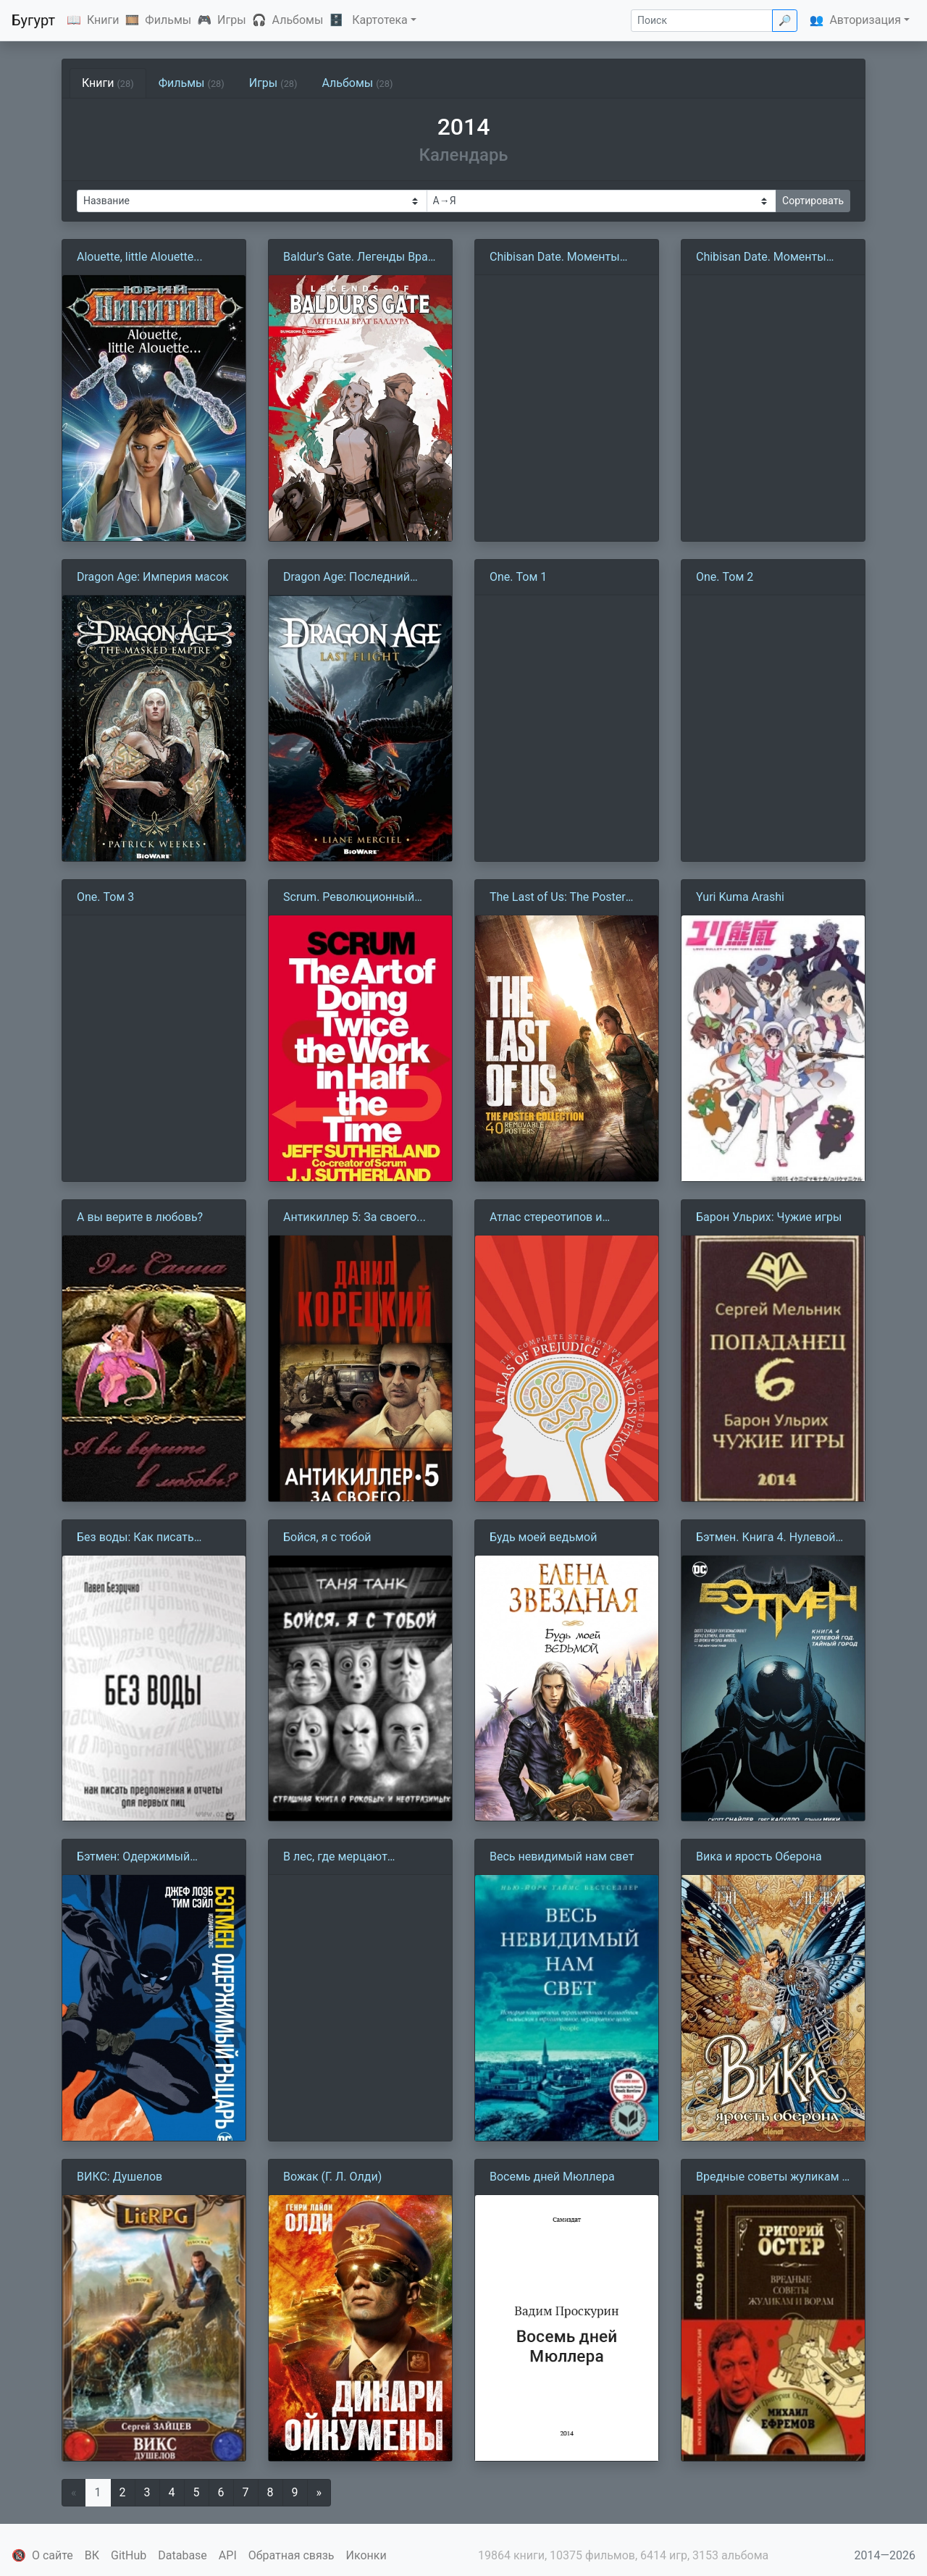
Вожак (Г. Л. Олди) (332, 2176)
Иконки (366, 2555)
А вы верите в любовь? (140, 1217)
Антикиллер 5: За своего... (354, 1217)
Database (182, 2555)
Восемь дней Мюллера (552, 2176)
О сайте (52, 2555)
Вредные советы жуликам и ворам (772, 2178)
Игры (231, 20)
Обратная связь (291, 2555)
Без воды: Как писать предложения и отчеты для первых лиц (151, 1538)
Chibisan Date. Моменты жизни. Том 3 (555, 258)
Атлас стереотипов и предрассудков (546, 1218)
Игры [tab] (273, 83)
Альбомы (298, 20)
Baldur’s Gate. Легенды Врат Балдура (358, 258)
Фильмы (168, 20)
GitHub (128, 2555)
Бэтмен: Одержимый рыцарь (133, 1858)
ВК (92, 2555)
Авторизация (865, 20)
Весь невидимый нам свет (562, 1856)
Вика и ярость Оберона (759, 1856)
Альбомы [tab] (357, 83)
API (228, 2555)
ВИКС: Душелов (119, 2176)
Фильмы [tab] (192, 83)
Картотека (380, 20)
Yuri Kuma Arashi (740, 897)
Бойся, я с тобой (327, 1537)
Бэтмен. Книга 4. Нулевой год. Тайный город (766, 1538)
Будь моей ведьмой (543, 1537)
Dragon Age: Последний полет (346, 578)
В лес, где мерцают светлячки (335, 1858)
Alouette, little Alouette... (140, 257)
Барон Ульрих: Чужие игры (769, 1217)
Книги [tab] (108, 83)
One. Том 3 (105, 897)
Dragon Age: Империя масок (153, 577)
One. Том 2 (724, 577)
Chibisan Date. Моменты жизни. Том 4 (761, 258)
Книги (103, 20)
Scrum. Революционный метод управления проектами (348, 898)
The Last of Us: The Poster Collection (558, 898)
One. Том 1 (518, 577)
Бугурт (33, 20)
